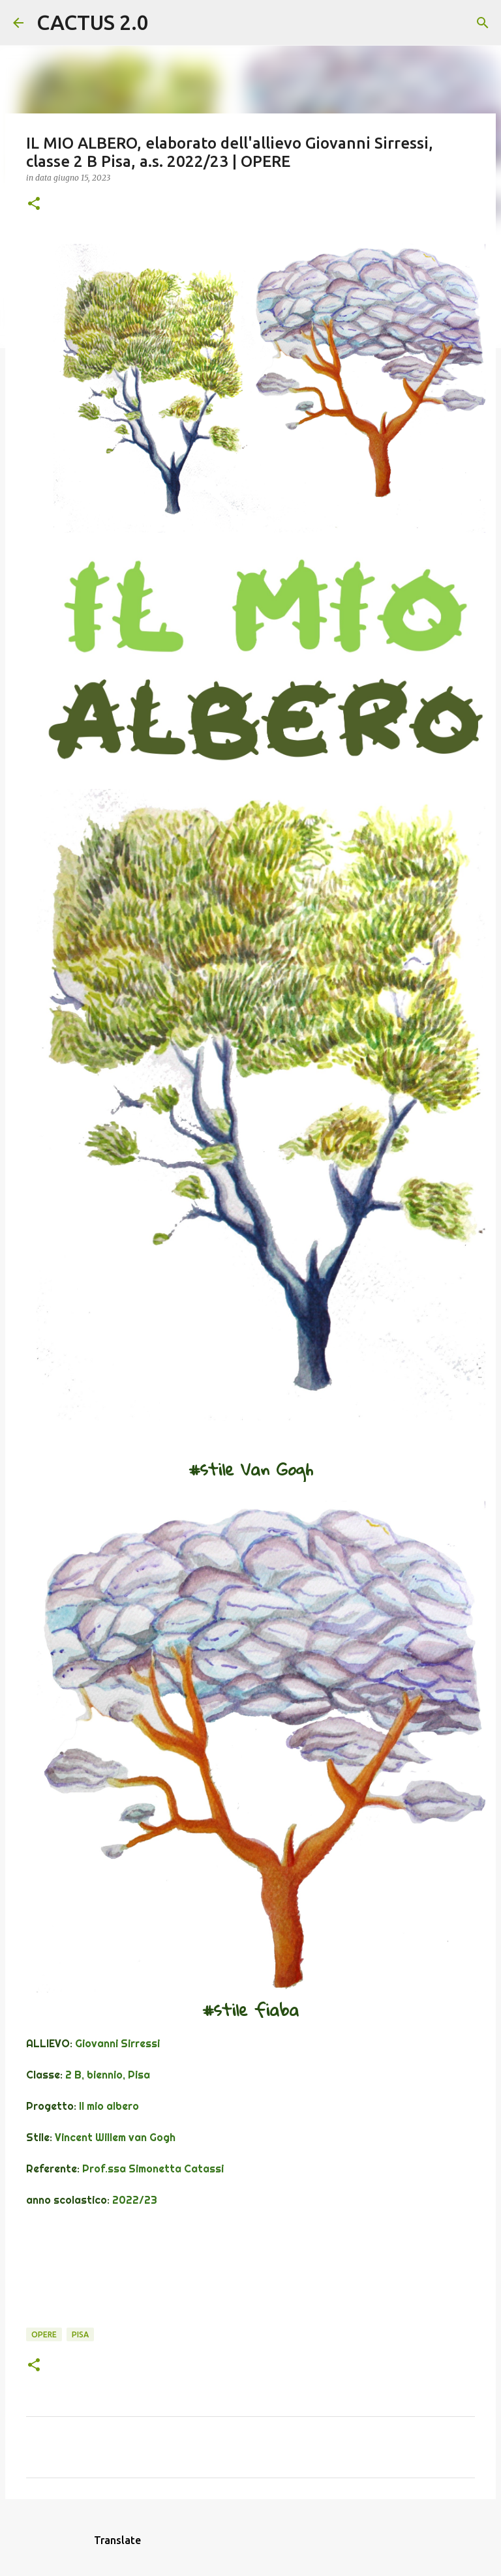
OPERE (44, 2334)
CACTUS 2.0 (93, 22)
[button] (34, 204)
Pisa (80, 2334)
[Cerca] (167, 22)
